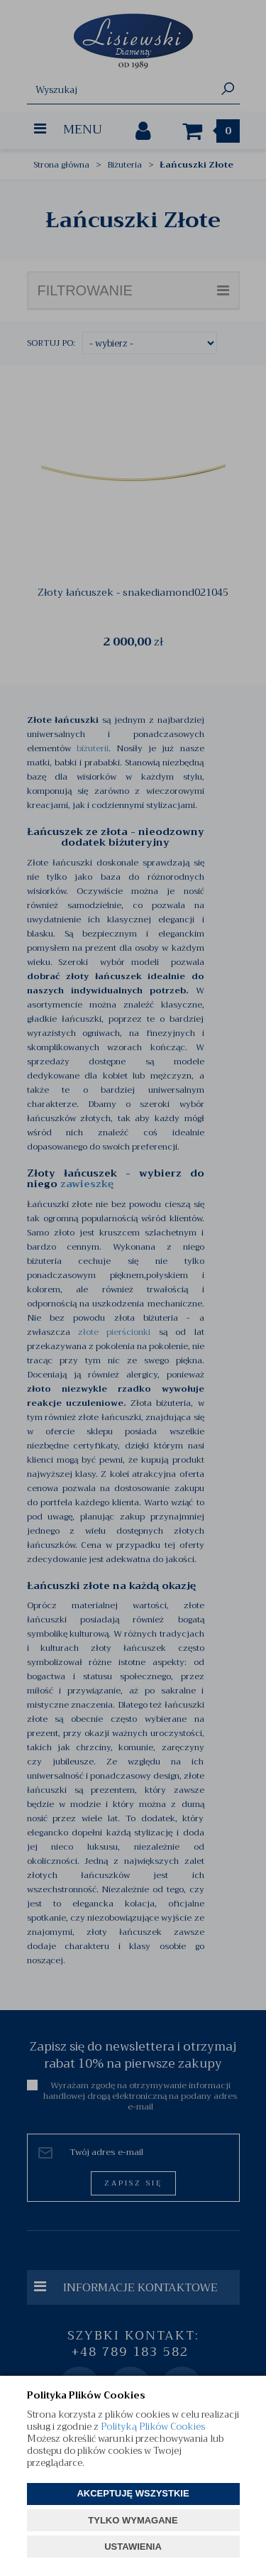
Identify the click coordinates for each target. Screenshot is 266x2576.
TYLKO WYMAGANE (132, 2520)
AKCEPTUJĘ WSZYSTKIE (133, 2493)
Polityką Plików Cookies (153, 2426)
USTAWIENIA (133, 2546)
